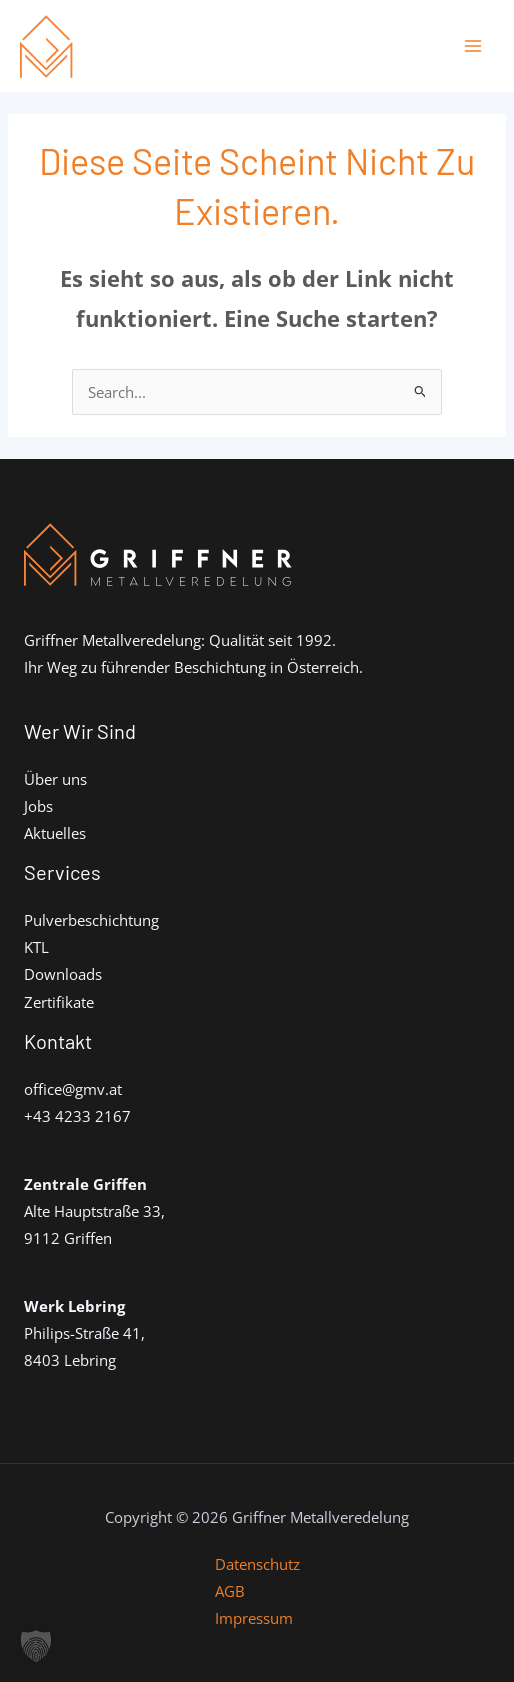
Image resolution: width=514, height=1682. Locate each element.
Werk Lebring (74, 1306)
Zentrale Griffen (85, 1184)
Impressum (254, 1618)
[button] (36, 1646)
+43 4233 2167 (77, 1116)
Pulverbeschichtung (91, 920)
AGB (230, 1591)
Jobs (38, 806)
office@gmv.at (73, 1089)
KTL (36, 947)
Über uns (55, 779)
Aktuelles (55, 833)
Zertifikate (59, 1002)
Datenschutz (257, 1564)
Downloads (63, 974)
